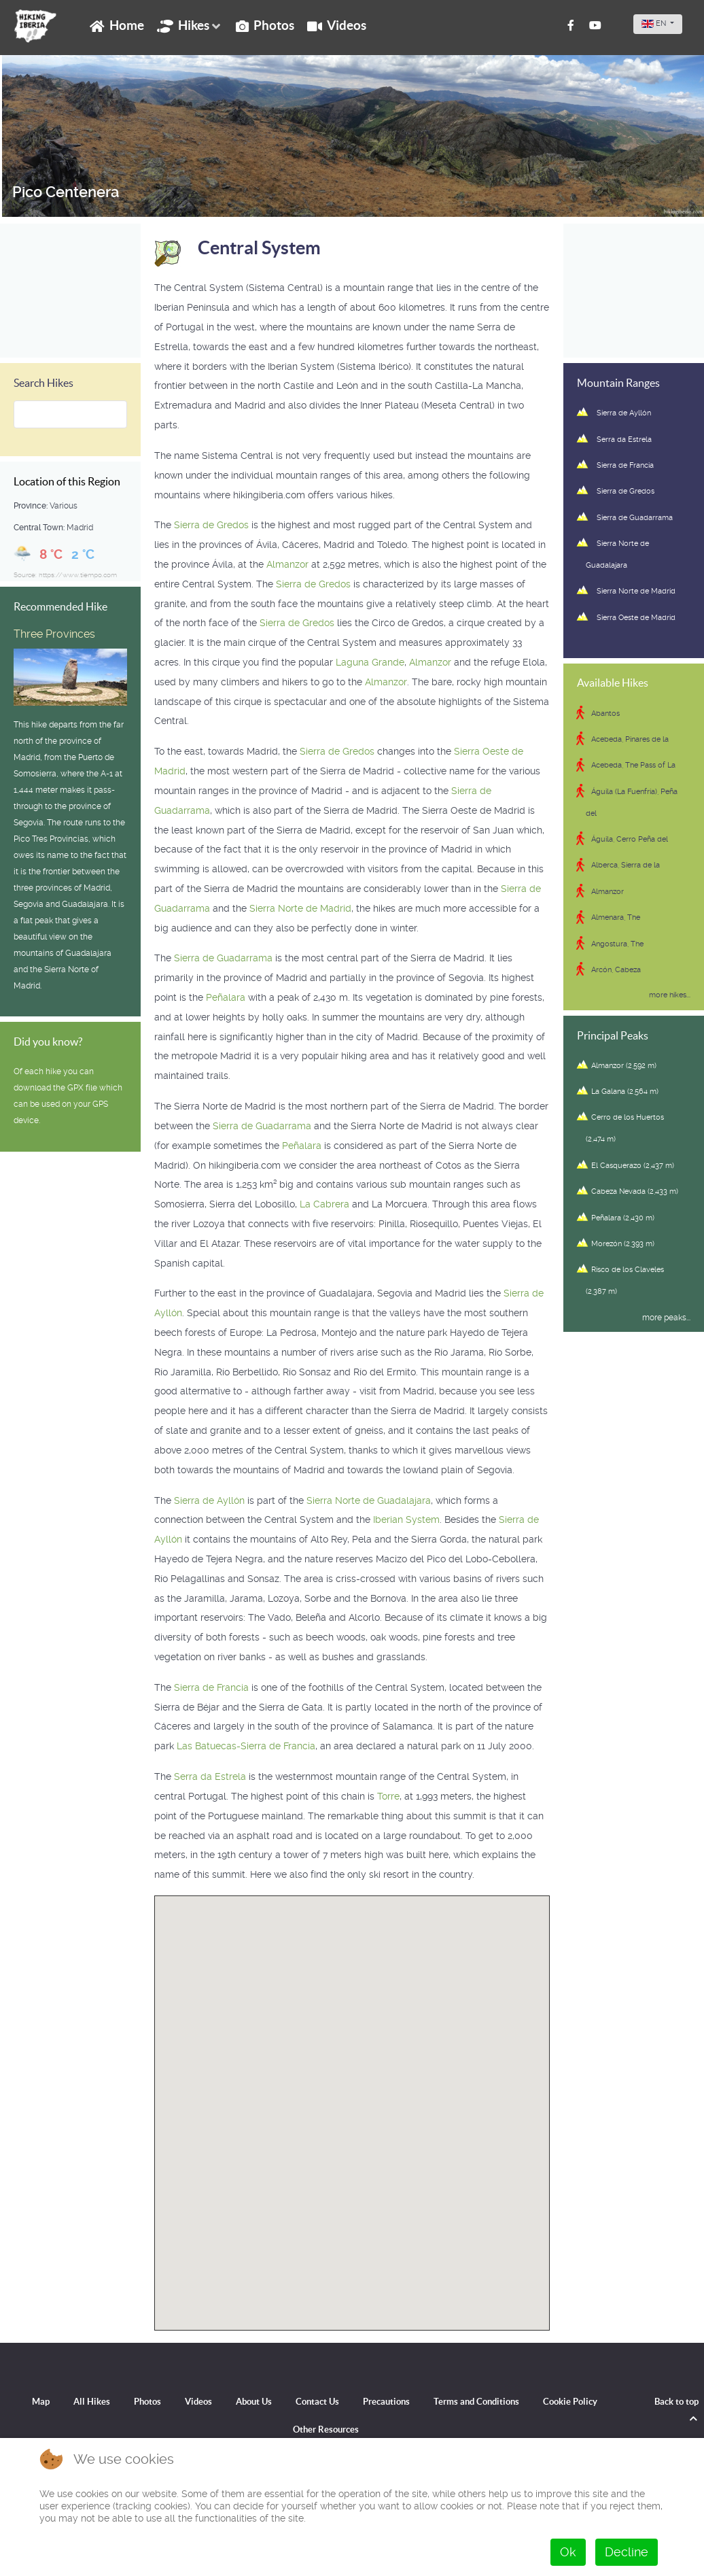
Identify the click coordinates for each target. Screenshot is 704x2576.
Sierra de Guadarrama (223, 957)
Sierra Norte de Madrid (300, 908)
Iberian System (406, 1519)
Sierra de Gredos (211, 524)
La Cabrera (324, 1204)
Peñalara (225, 997)
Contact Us (317, 2402)
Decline (626, 2552)
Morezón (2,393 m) (622, 1243)
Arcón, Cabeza (616, 969)
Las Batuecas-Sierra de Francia (246, 1745)
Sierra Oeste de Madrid (636, 617)
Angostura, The (617, 944)
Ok (568, 2552)
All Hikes (91, 2402)
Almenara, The (615, 917)
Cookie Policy (570, 2402)
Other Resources (326, 2429)
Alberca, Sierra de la (625, 865)
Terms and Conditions (476, 2402)
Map (41, 2402)
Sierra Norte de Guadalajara (368, 1500)
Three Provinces (54, 634)
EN (654, 23)
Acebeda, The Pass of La (633, 765)
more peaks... (666, 1317)
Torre (388, 1796)
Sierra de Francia (211, 1687)
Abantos (605, 713)
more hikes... (669, 994)
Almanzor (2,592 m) (623, 1065)
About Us (254, 2402)
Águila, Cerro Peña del (629, 839)
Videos (198, 2402)
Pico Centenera (63, 192)
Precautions (386, 2402)
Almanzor (287, 564)
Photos (147, 2402)
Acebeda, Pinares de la (630, 739)
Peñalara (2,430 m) (622, 1218)
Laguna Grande (370, 662)
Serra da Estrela (210, 1776)
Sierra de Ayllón (209, 1500)
